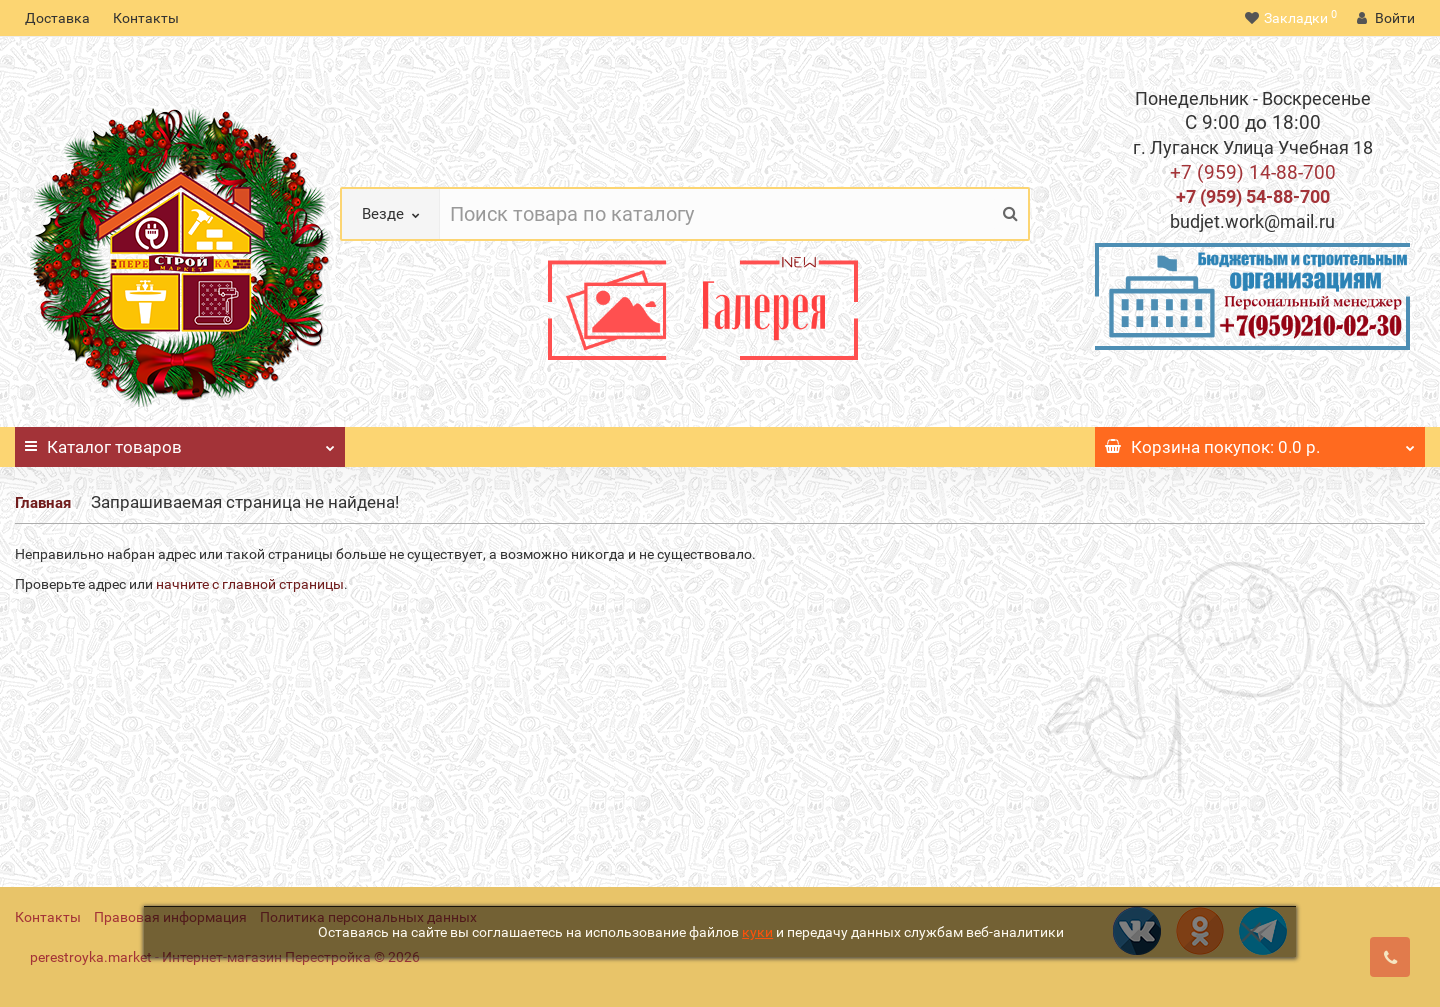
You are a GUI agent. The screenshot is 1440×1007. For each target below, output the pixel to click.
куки (757, 932)
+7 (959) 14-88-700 (1253, 172)
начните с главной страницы (250, 584)
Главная (43, 503)
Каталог (180, 442)
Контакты (146, 18)
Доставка (57, 18)
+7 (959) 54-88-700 (1253, 196)
